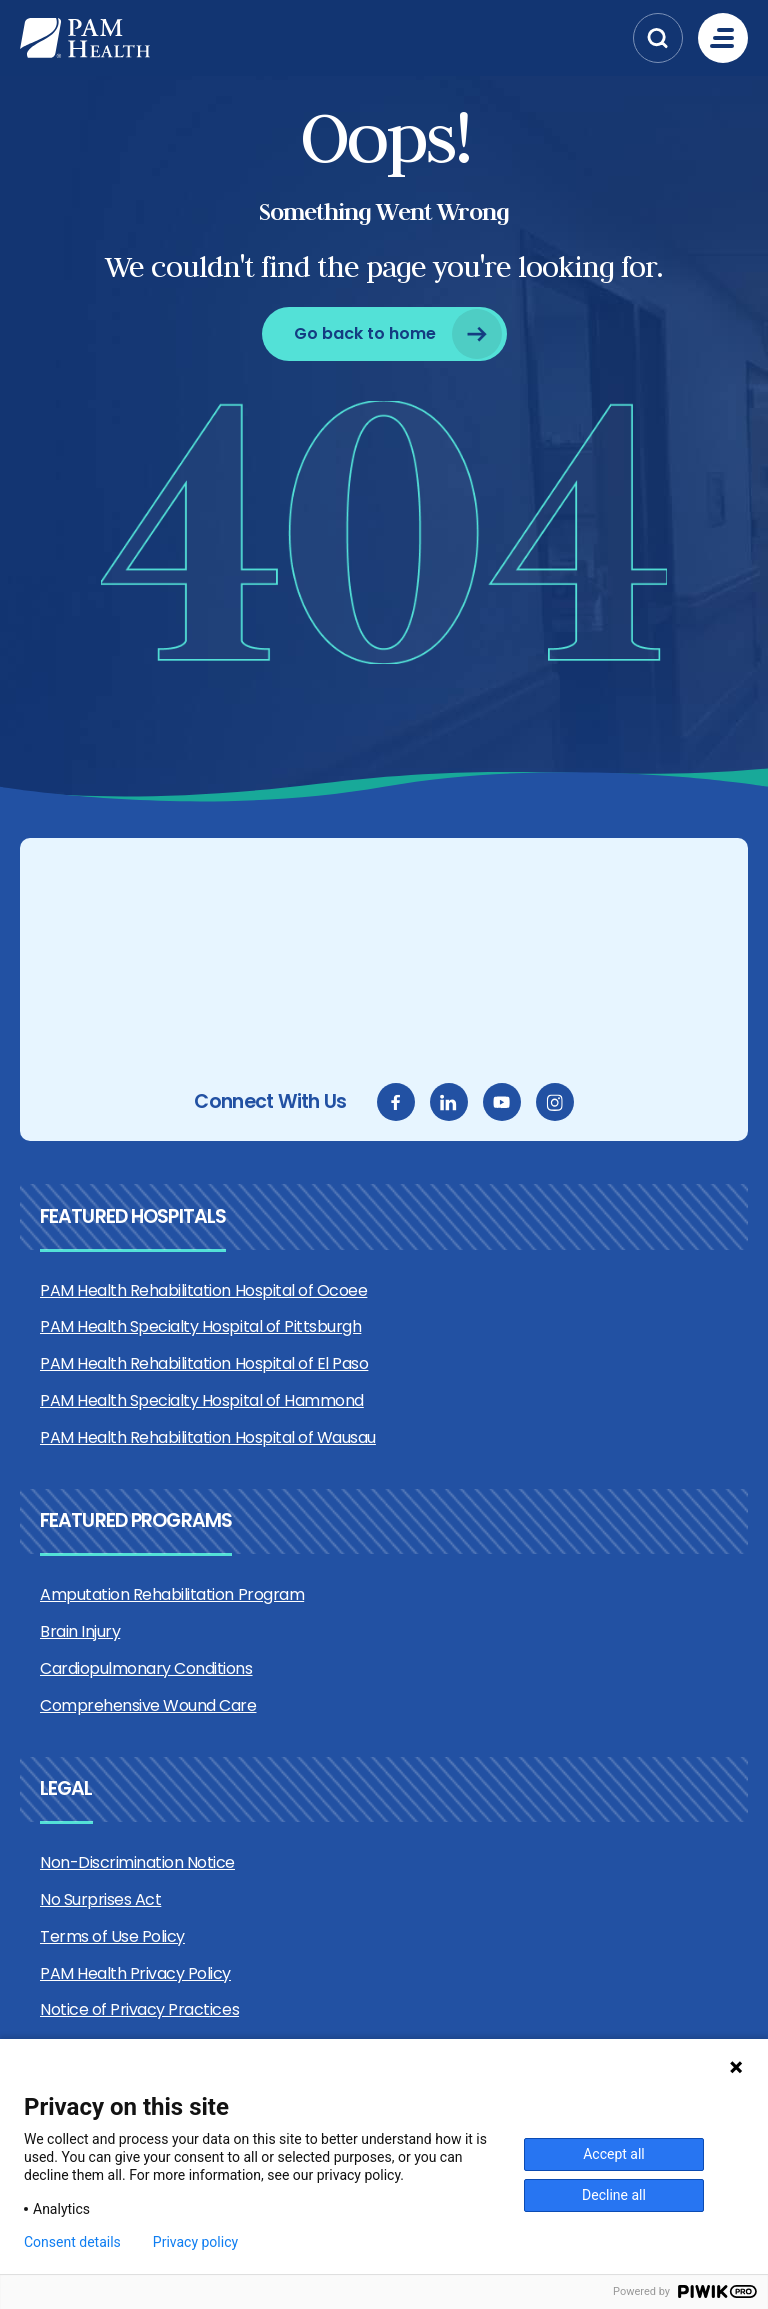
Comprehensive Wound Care (148, 1705)
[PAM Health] (321, 38)
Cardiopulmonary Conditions (146, 1668)
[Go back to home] (384, 334)
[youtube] (502, 1102)
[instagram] (555, 1102)
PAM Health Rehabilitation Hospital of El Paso (204, 1363)
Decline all (614, 2195)
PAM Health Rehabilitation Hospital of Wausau (208, 1437)
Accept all (614, 2154)
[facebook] (396, 1102)
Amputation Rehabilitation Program (172, 1594)
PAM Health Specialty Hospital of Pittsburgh (200, 1326)
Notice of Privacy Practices (139, 2009)
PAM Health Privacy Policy (135, 1973)
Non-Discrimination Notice (137, 1862)
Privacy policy (195, 2242)
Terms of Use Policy (112, 1936)
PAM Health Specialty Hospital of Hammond (202, 1400)
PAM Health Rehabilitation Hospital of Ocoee (203, 1290)
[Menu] (723, 38)
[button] (658, 38)
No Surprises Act (100, 1899)
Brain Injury (80, 1631)
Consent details (72, 2242)
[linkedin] (449, 1102)
